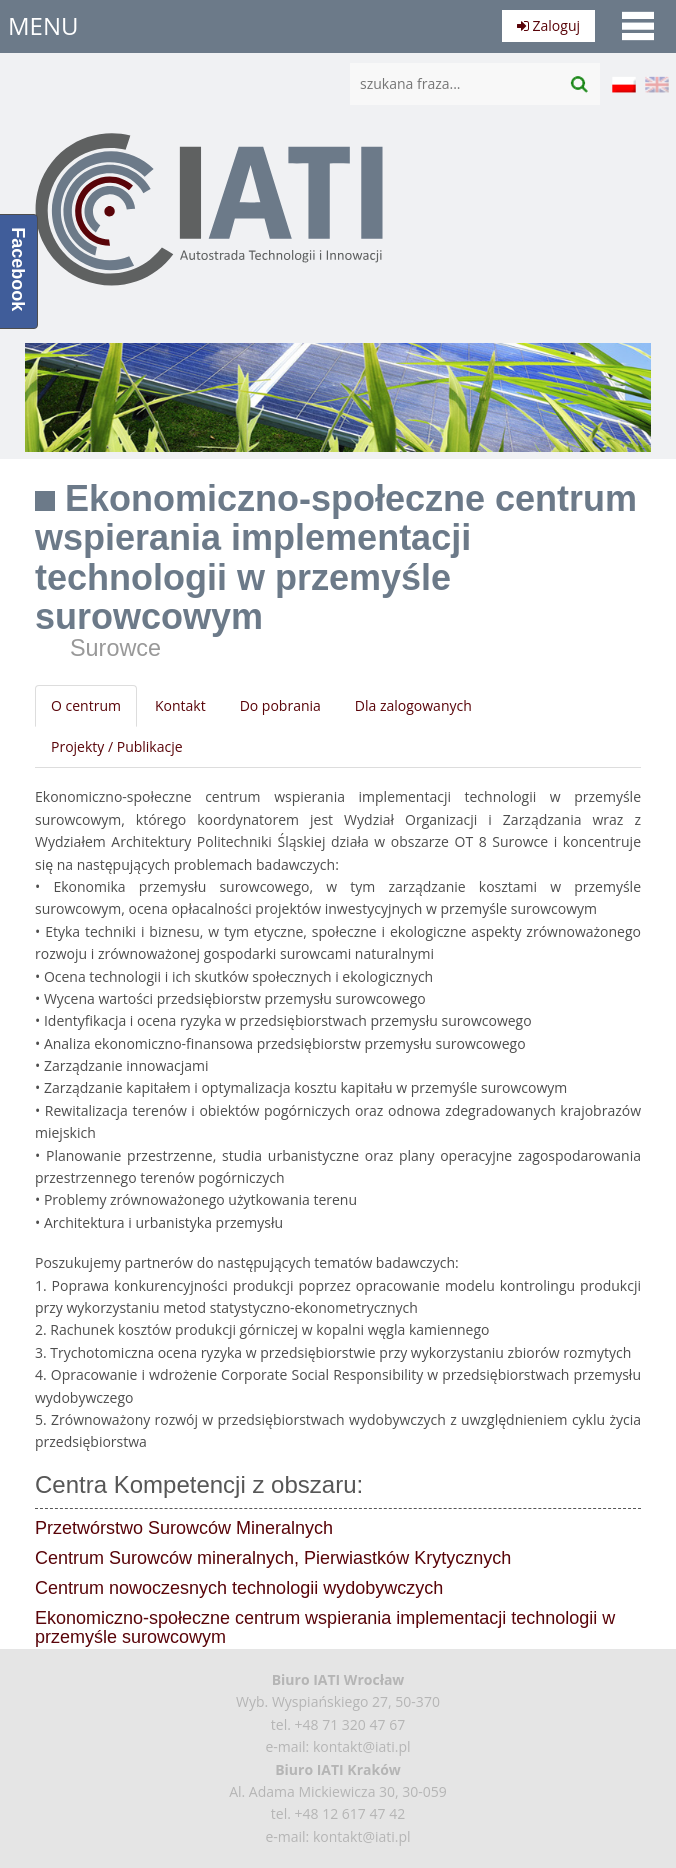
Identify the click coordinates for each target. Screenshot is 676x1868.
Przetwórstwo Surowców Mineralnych (184, 1528)
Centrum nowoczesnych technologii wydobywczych (239, 1588)
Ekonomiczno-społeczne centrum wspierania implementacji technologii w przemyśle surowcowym (325, 1628)
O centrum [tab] (86, 705)
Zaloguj (548, 25)
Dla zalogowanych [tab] (413, 705)
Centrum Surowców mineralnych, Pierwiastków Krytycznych (273, 1558)
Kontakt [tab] (180, 705)
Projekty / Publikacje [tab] (117, 746)
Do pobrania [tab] (280, 705)
